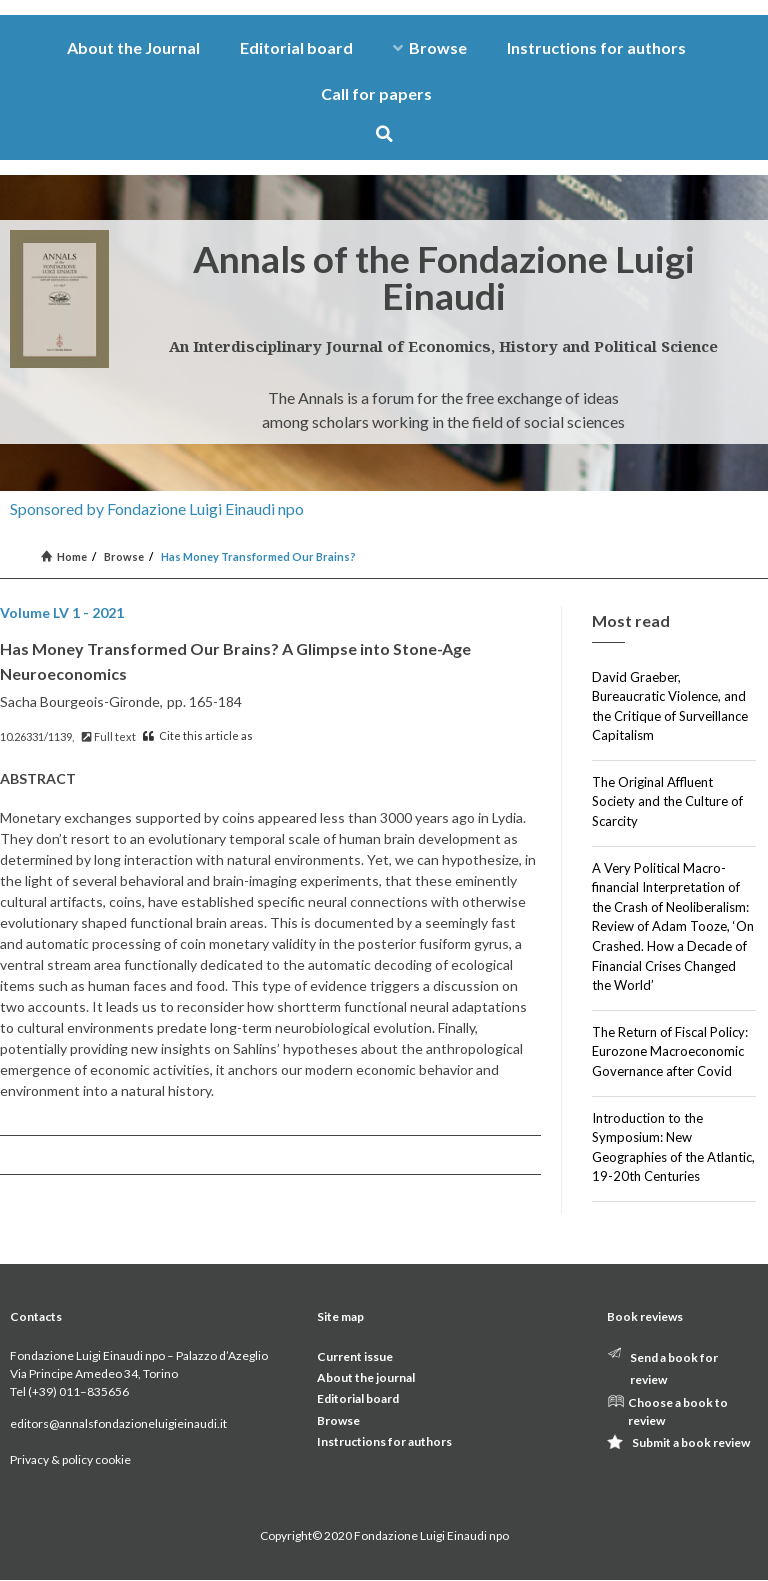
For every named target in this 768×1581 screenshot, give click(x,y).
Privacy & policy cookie (70, 1459)
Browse (430, 47)
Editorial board (296, 47)
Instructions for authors (596, 47)
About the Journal (133, 47)
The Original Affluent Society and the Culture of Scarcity (667, 801)
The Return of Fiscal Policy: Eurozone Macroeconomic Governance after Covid (670, 1051)
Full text (109, 736)
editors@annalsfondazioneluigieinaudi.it (118, 1423)
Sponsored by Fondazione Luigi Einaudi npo (157, 508)
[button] (384, 133)
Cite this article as (198, 735)
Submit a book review (691, 1442)
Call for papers (376, 93)
